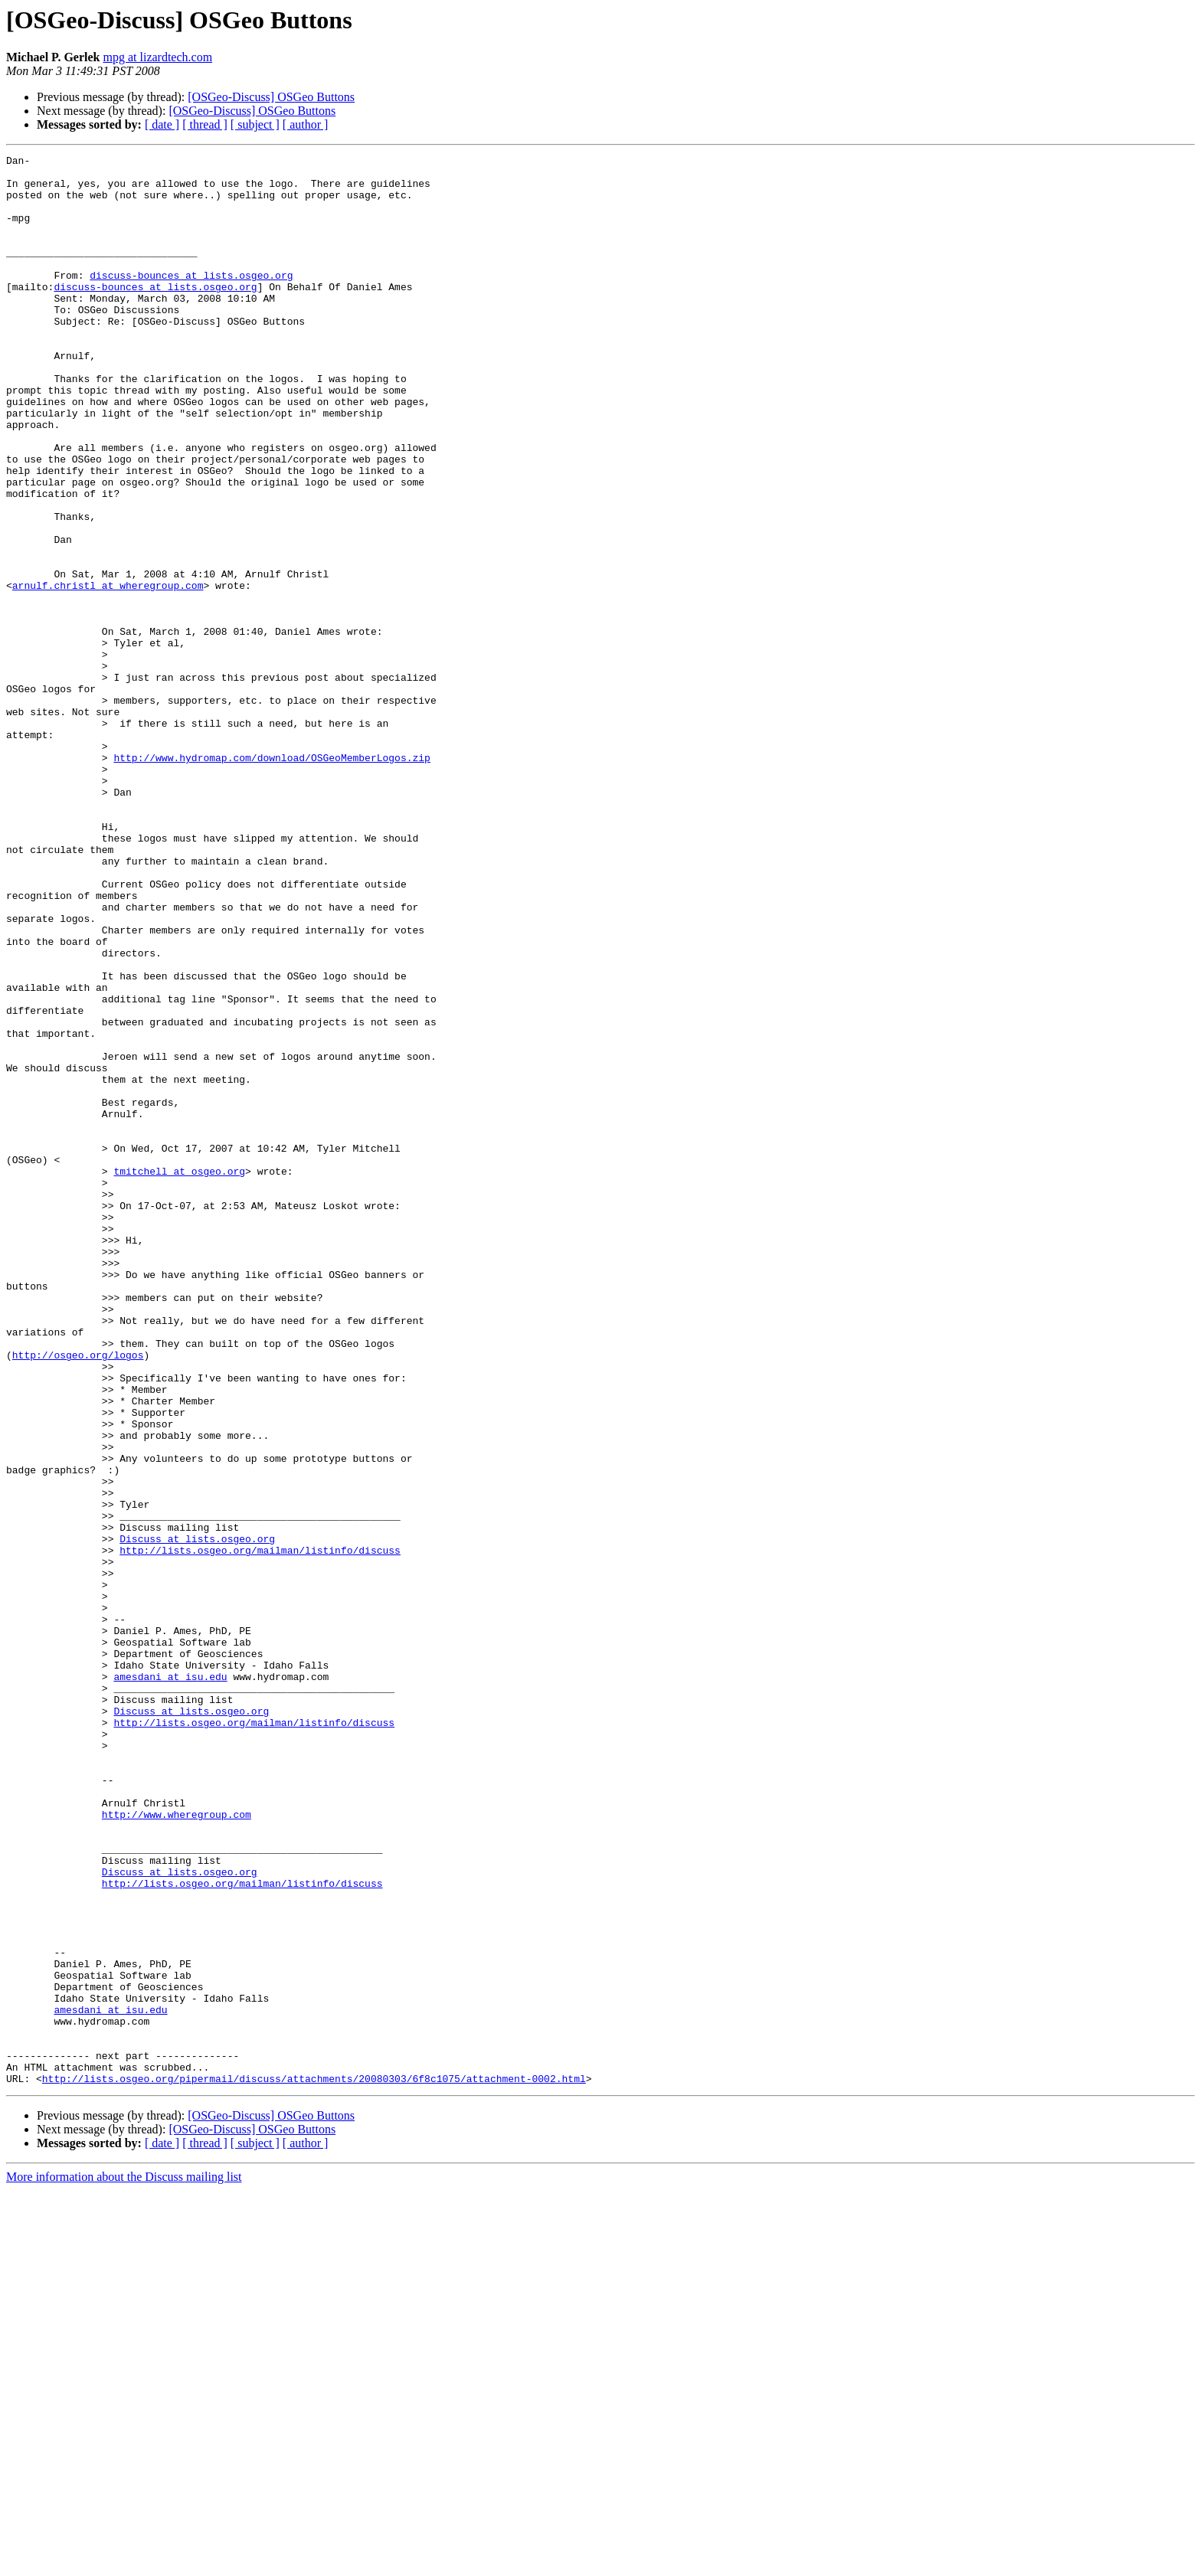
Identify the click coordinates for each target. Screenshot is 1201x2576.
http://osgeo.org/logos (78, 1596)
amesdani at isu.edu (170, 1982)
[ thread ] (204, 124)
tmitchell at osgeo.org (179, 1375)
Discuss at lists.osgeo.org (197, 1816)
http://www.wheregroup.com (176, 2147)
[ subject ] (255, 124)
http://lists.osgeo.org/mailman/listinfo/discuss (260, 1830)
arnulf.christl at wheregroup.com (108, 672)
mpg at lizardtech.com (158, 57)
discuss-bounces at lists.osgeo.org (191, 300)
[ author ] (306, 124)
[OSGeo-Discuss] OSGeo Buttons (271, 96)
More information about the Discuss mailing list (124, 2562)
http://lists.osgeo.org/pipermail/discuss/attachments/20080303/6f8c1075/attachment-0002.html (314, 2464)
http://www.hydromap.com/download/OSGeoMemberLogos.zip (271, 879)
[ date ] (162, 124)
